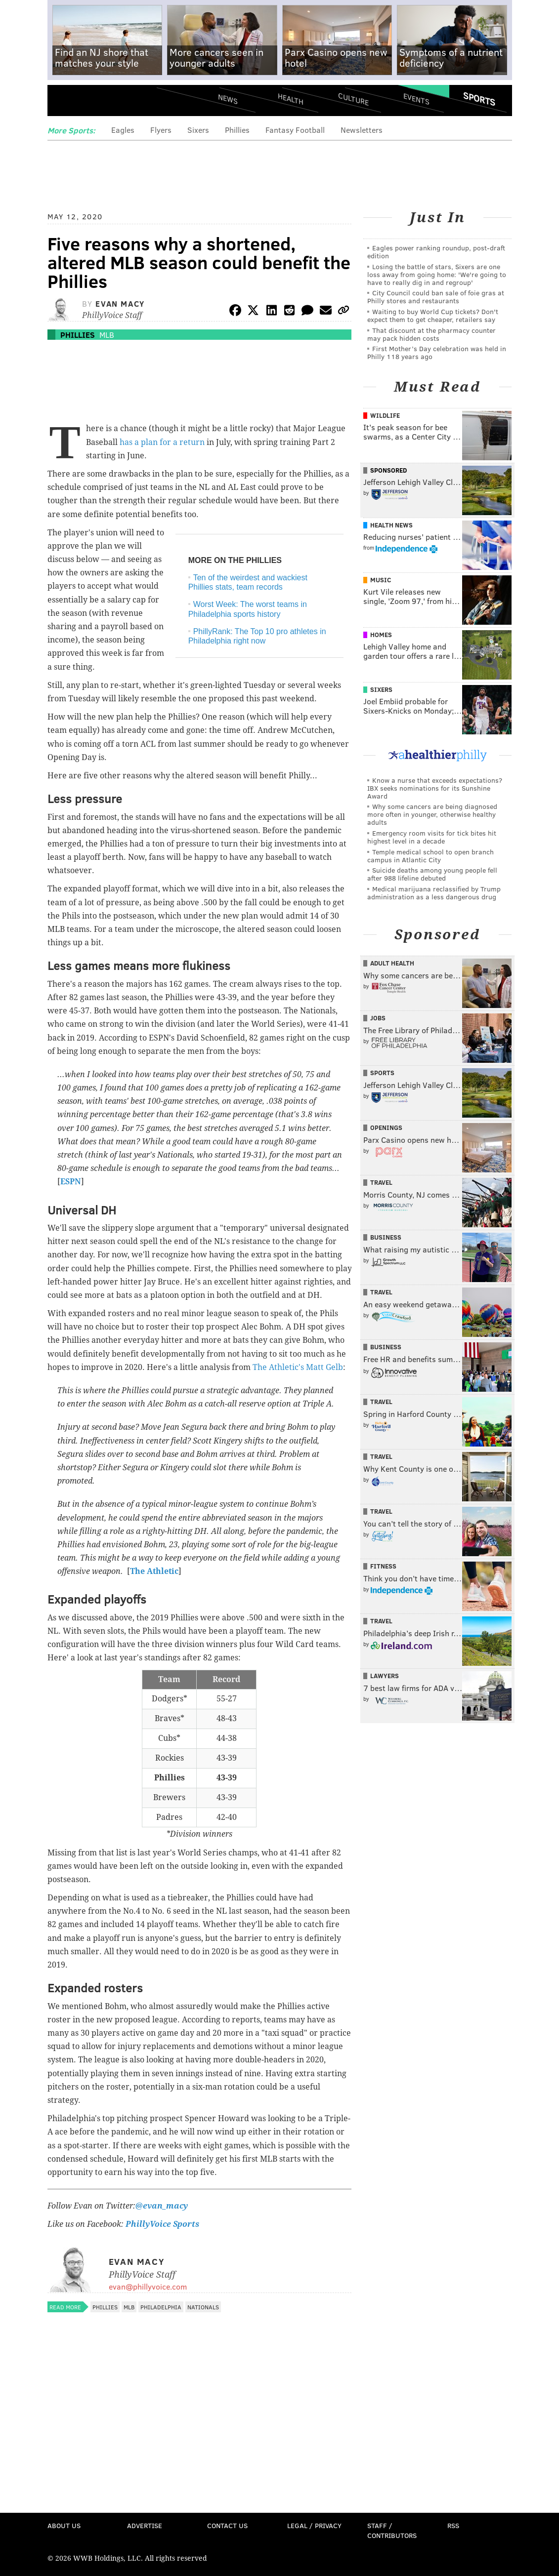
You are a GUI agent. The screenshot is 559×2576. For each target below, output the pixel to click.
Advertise (144, 2525)
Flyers (161, 129)
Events (416, 99)
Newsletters (362, 129)
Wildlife (385, 415)
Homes (381, 634)
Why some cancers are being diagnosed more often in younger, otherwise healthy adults (432, 814)
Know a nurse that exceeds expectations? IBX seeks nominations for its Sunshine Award (434, 788)
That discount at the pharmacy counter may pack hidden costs (431, 334)
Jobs (378, 1017)
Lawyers (384, 1675)
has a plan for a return (162, 442)
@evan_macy (161, 2206)
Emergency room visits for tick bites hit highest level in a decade (431, 836)
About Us (64, 2525)
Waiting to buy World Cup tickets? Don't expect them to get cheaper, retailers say (432, 315)
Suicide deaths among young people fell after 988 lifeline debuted (432, 874)
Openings (386, 1127)
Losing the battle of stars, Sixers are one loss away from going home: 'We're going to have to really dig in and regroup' (436, 274)
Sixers (198, 129)
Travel (381, 1182)
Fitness (383, 1566)
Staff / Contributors (392, 2530)
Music (380, 579)
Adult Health (392, 963)
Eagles (122, 129)
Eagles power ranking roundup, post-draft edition (436, 251)
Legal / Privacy (314, 2525)
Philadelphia (160, 2307)
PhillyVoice (115, 102)
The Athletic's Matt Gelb (298, 1367)
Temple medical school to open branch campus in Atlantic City (430, 855)
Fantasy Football (295, 129)
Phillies (237, 129)
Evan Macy (119, 303)
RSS (453, 2525)
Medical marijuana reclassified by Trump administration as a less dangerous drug (434, 892)
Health (290, 99)
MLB (106, 334)
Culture (353, 99)
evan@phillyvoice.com (148, 2286)
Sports (479, 99)
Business (385, 1237)
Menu (63, 102)
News (228, 98)
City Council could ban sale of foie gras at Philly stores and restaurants (435, 296)
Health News (391, 525)
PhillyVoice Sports (162, 2224)
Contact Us (227, 2525)
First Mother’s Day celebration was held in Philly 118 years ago (436, 352)
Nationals (203, 2307)
